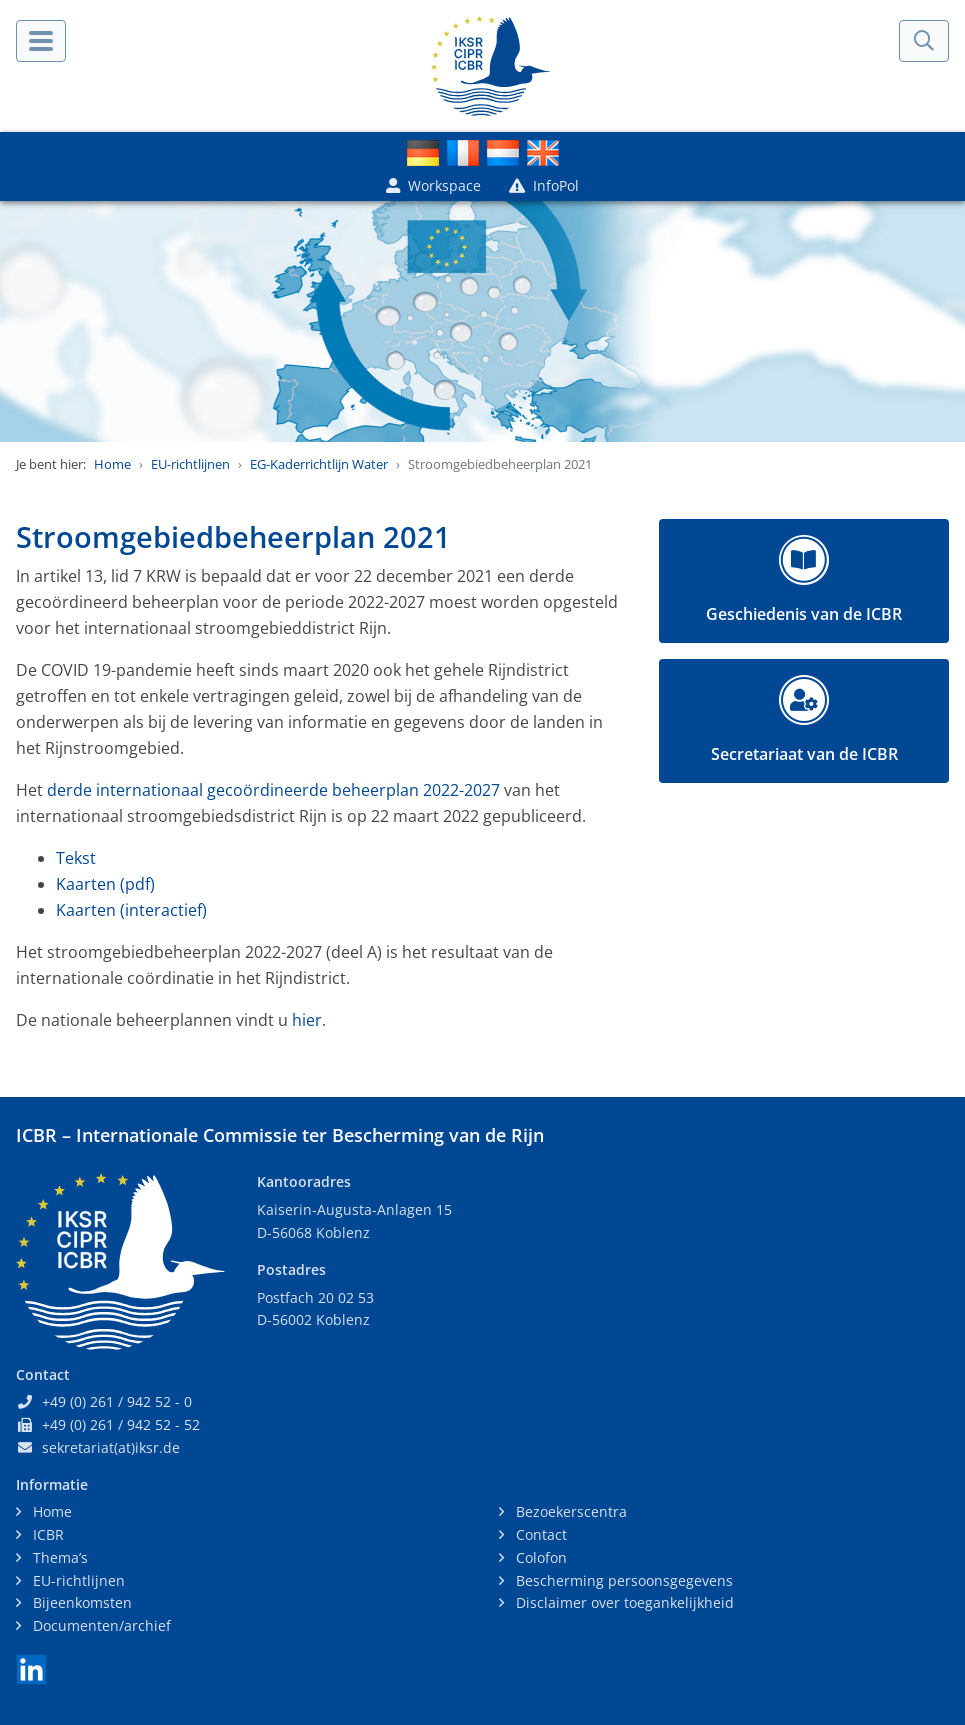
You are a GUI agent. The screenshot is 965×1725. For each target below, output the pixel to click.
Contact (539, 1534)
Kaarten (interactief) (131, 910)
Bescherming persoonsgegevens (622, 1580)
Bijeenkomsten (80, 1602)
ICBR (46, 1534)
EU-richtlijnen (190, 464)
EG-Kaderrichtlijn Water (319, 464)
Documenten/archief (100, 1625)
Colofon (539, 1557)
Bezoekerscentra (569, 1511)
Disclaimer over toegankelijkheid (623, 1602)
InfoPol (544, 185)
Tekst (76, 858)
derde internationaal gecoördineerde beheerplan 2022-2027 (273, 790)
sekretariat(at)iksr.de (111, 1447)
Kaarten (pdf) (105, 884)
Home (112, 464)
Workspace (433, 185)
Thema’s (58, 1557)
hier (307, 1020)
